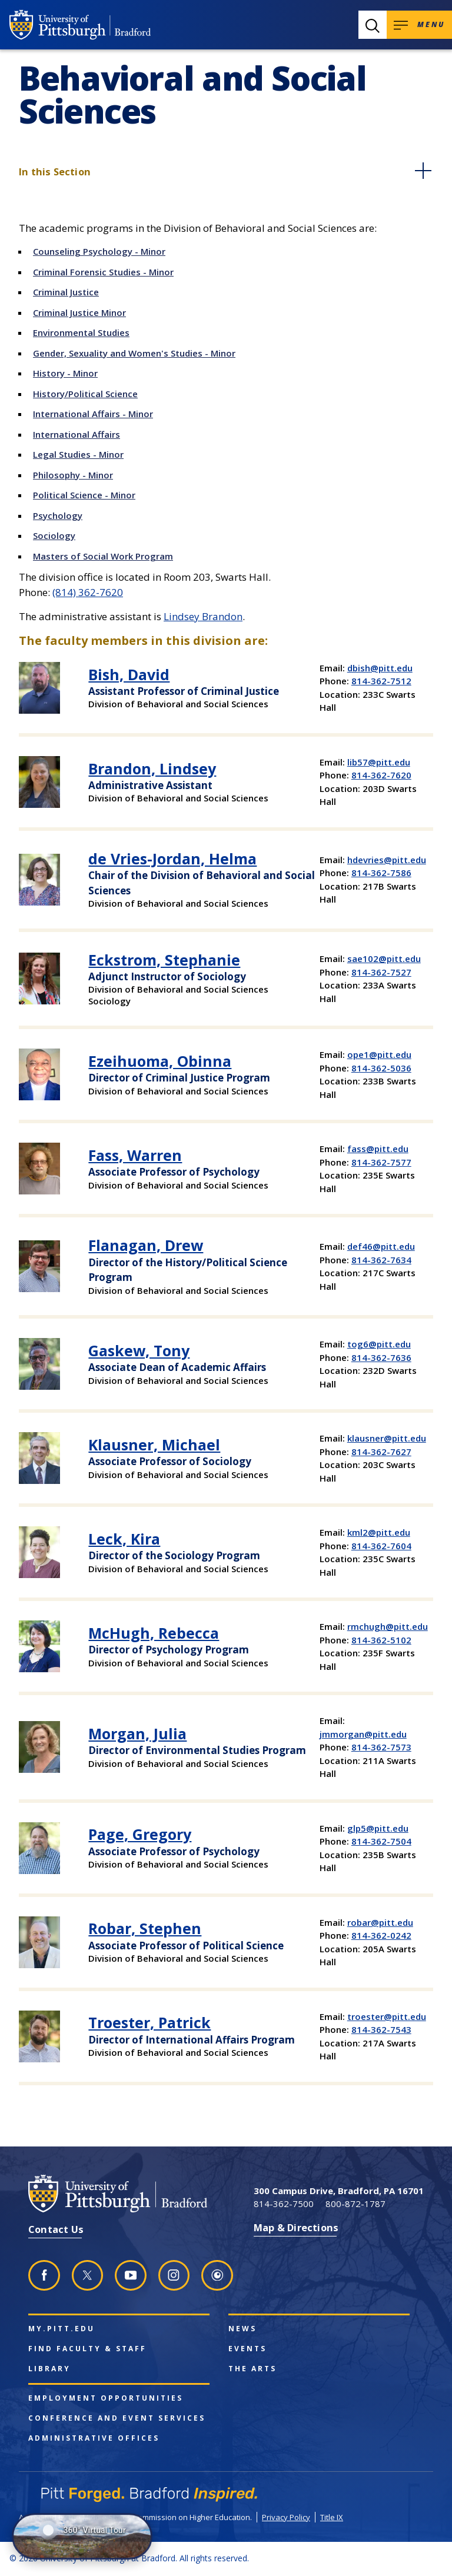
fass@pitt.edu (377, 1148)
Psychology (57, 515)
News (242, 2329)
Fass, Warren (135, 1155)
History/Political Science (85, 394)
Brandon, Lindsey (152, 768)
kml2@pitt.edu (378, 1532)
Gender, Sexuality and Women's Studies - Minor (134, 353)
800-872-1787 (355, 2203)
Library (49, 2369)
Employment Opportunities (105, 2398)
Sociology (54, 535)
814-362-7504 (381, 1841)
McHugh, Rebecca (153, 1633)
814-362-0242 (381, 1935)
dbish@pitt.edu (380, 668)
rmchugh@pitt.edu (387, 1626)
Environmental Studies (81, 332)
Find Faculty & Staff (87, 2349)
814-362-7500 (284, 2203)
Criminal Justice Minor (79, 312)
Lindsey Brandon (203, 616)
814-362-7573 (381, 1747)
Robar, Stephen (144, 1928)
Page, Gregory (139, 1834)
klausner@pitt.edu (386, 1438)
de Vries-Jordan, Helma (172, 858)
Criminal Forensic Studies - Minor (103, 272)
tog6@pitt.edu (379, 1344)
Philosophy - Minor (73, 475)
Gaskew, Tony (139, 1350)
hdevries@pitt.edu (386, 860)
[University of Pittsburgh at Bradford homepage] (80, 24)
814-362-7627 (381, 1451)
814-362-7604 (381, 1546)
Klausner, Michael (154, 1445)
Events (247, 2349)
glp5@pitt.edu (377, 1828)
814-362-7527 (381, 972)
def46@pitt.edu (381, 1246)
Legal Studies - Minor (78, 454)
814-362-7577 (381, 1162)
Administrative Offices (93, 2438)
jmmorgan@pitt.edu (363, 1734)
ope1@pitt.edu (379, 1054)
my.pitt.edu (61, 2329)
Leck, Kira (124, 1539)
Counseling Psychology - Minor (99, 251)
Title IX (331, 2517)
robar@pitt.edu (380, 1922)
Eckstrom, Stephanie (164, 960)
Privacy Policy (286, 2517)
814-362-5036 (381, 1068)
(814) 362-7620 (87, 592)
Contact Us (56, 2229)
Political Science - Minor (84, 495)
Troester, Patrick (149, 2022)
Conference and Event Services (116, 2418)
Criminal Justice (66, 292)
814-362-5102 (381, 1640)
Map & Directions (296, 2227)
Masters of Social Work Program (103, 556)
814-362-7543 (381, 2029)
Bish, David (129, 674)
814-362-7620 (381, 775)
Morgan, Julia (137, 1733)
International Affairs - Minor (93, 414)
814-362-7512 (381, 681)
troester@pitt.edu (386, 2016)
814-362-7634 (381, 1260)
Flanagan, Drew (145, 1245)
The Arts (252, 2369)
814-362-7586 (381, 872)
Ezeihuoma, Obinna (159, 1061)
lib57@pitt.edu (378, 762)
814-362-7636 (381, 1357)
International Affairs (76, 434)
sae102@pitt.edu (384, 958)
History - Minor (65, 373)
